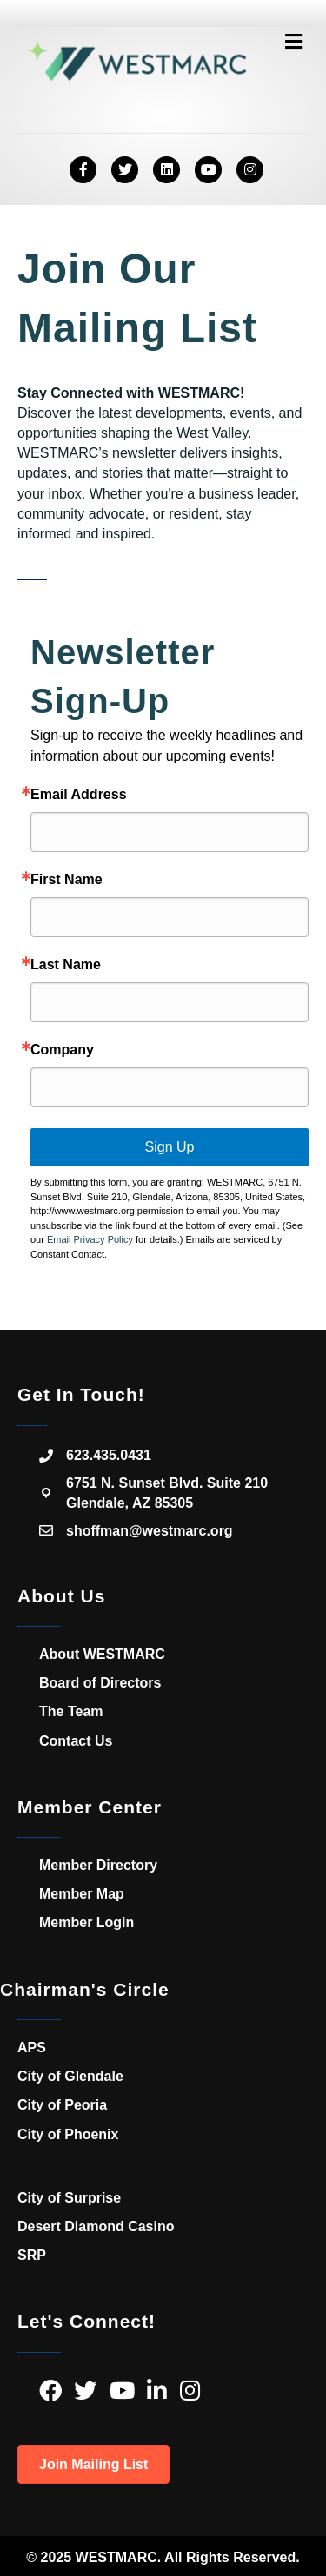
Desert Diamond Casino (95, 2226)
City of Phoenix (67, 2134)
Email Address (78, 795)
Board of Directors (100, 1682)
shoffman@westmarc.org (149, 1530)
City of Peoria (62, 2104)
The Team (71, 1711)
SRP (31, 2255)
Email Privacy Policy (90, 1239)
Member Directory (98, 1865)
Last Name (65, 965)
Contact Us (75, 1741)
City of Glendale (70, 2076)
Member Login (86, 1922)
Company (62, 1050)
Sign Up (170, 1146)
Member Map (81, 1893)
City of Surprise (69, 2197)
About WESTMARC (102, 1654)
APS (31, 2047)
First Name (66, 880)
